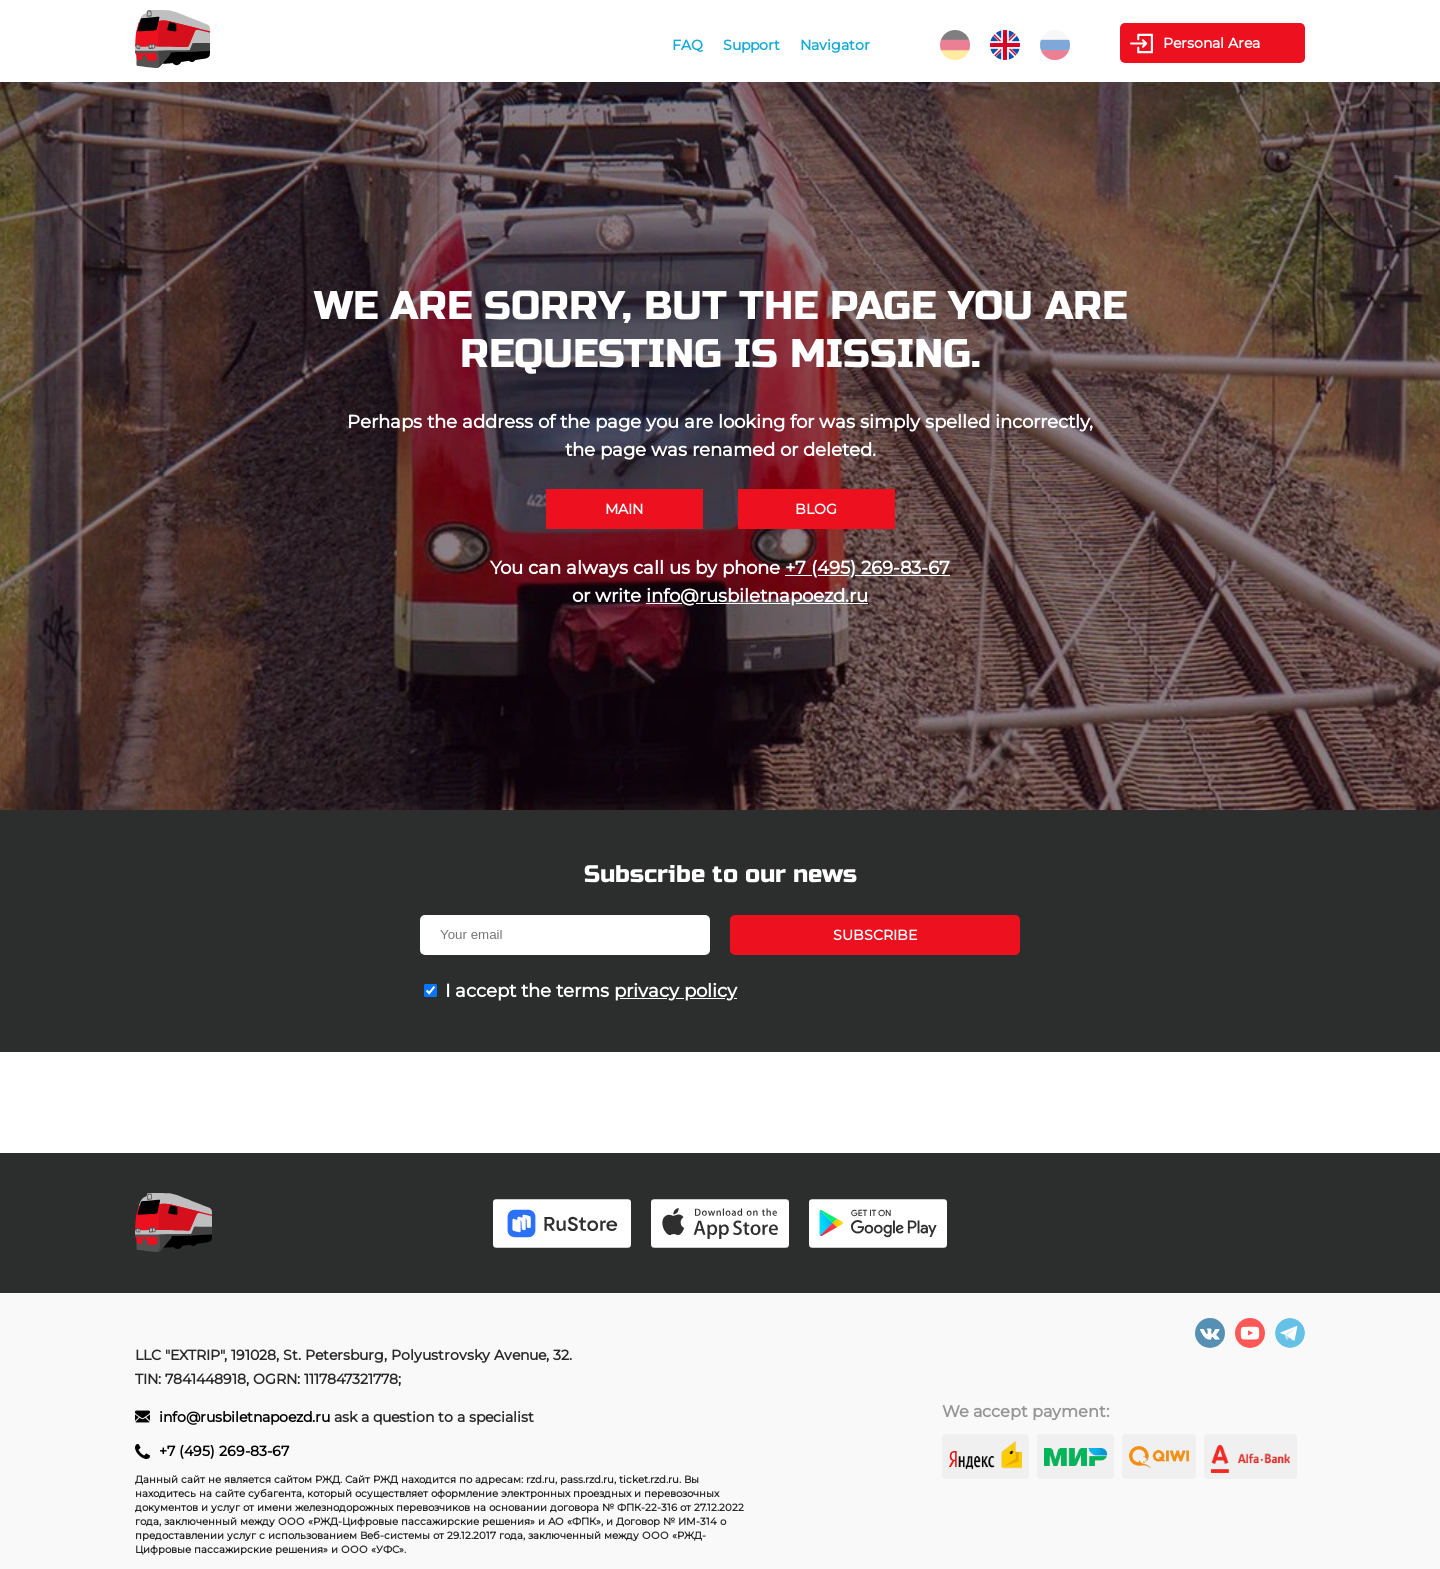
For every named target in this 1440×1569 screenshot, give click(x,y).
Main (624, 509)
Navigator (835, 45)
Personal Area (1211, 43)
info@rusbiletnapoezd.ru (757, 596)
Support (751, 45)
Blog (816, 509)
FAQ (687, 45)
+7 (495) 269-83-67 (867, 568)
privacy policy (675, 991)
